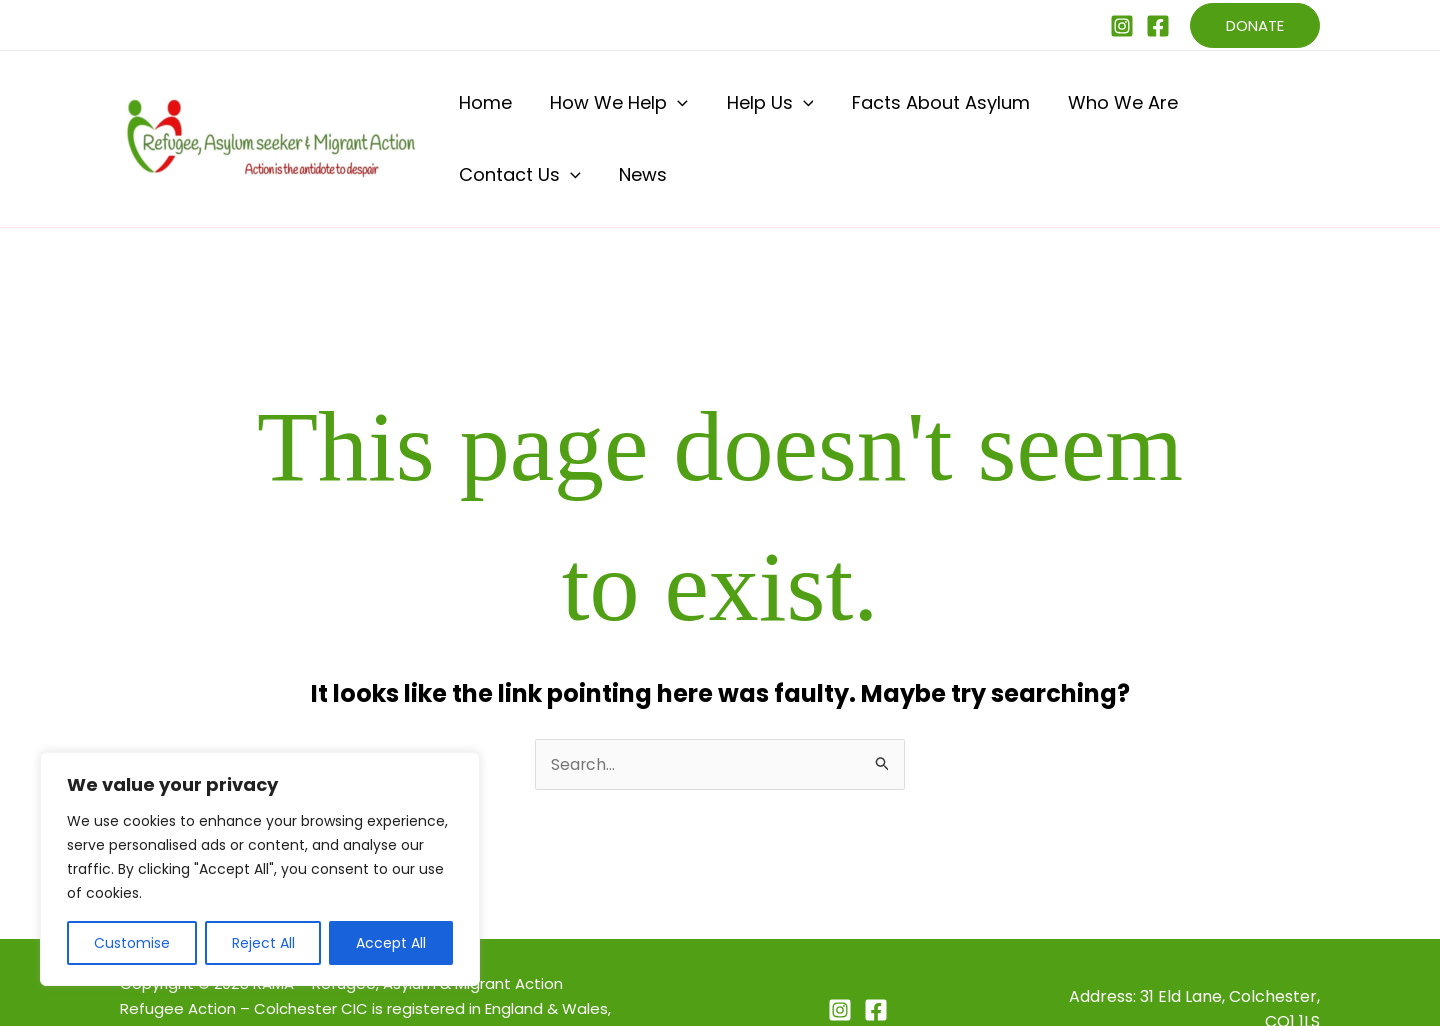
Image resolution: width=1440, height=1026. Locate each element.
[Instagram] (1122, 26)
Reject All (263, 943)
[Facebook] (1158, 26)
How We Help (597, 111)
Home (481, 111)
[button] (1255, 25)
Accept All (391, 943)
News (1286, 111)
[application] (655, 111)
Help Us (728, 111)
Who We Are (1045, 111)
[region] (260, 869)
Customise (132, 943)
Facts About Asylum (881, 111)
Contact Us (1181, 111)
